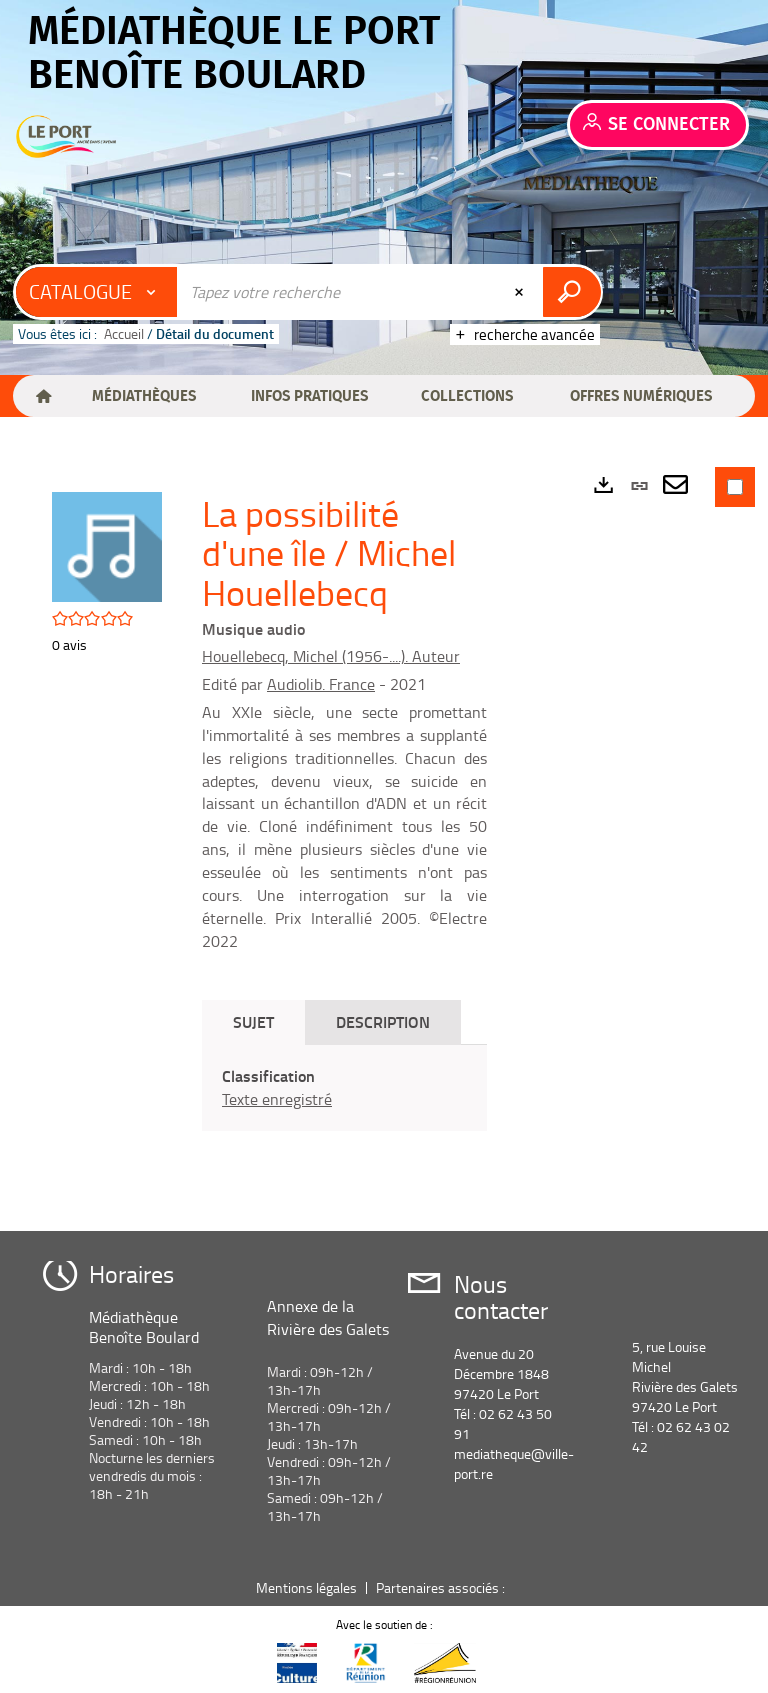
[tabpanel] (344, 1088)
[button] (143, 396)
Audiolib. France (321, 684)
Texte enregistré (277, 1099)
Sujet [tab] (253, 1021)
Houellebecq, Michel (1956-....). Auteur (331, 656)
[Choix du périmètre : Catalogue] (97, 292)
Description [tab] (383, 1021)
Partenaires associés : (442, 1587)
